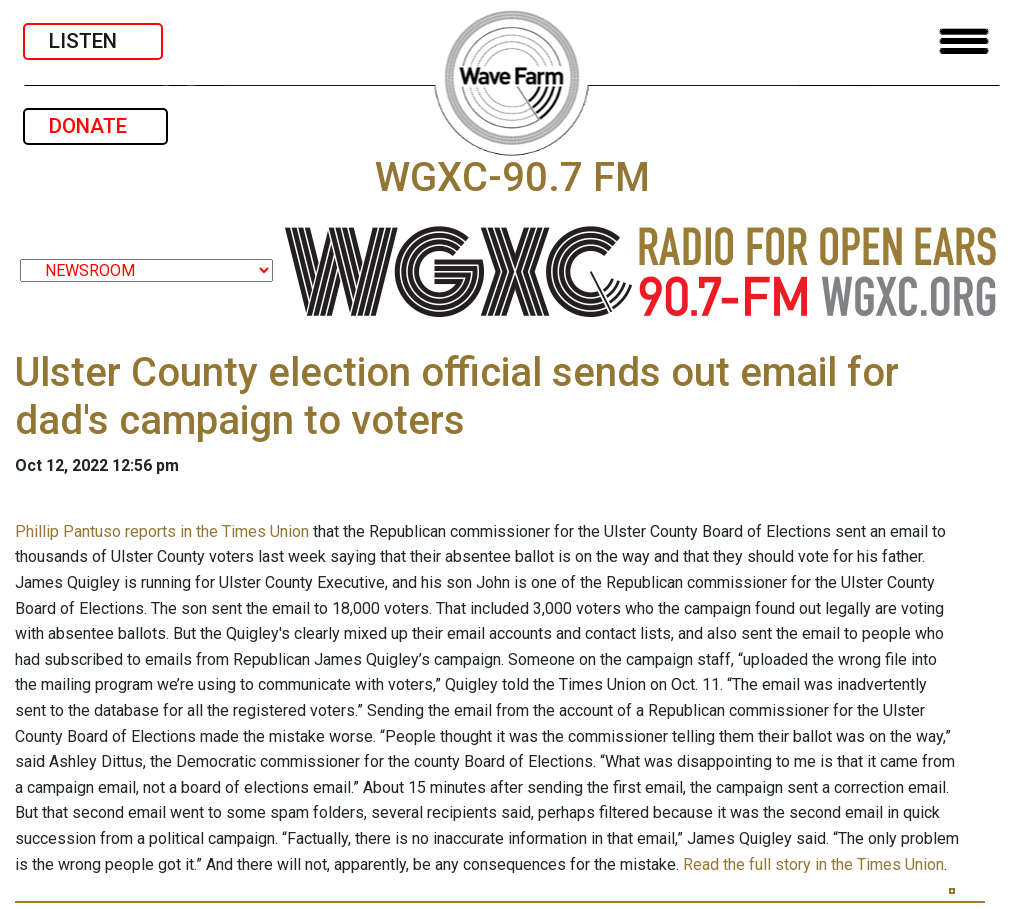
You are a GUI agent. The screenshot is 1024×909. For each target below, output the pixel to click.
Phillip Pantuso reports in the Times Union (162, 531)
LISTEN (93, 41)
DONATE (95, 126)
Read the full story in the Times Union (813, 864)
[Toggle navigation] (964, 41)
